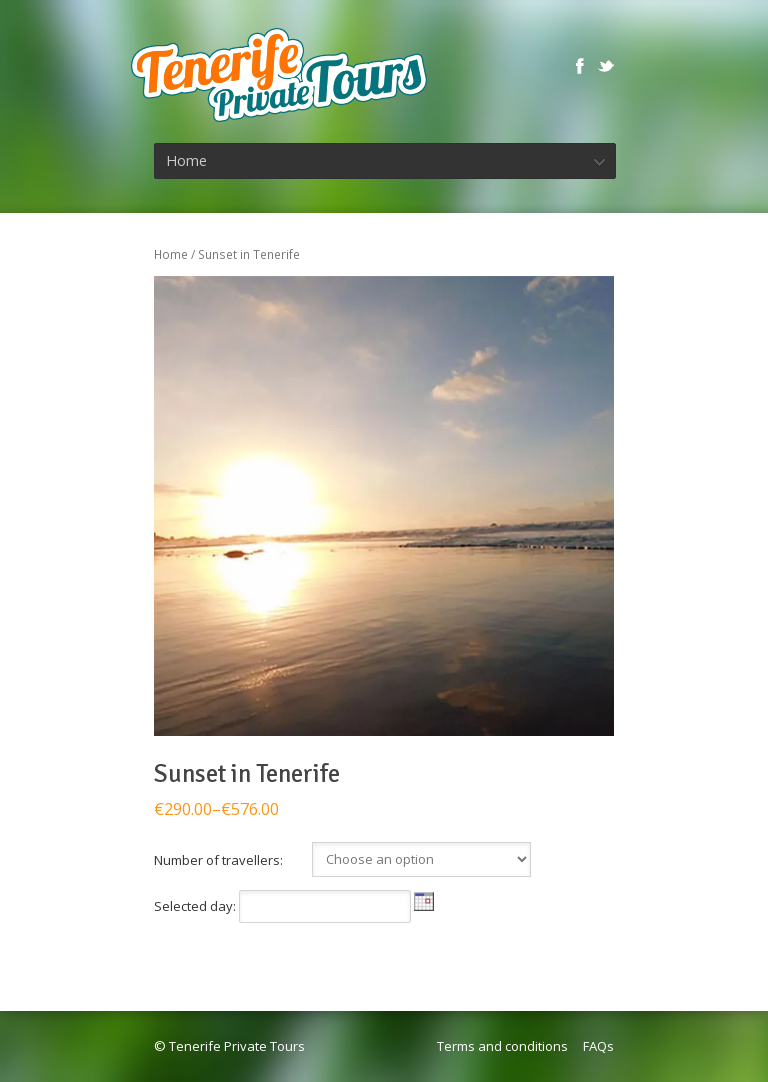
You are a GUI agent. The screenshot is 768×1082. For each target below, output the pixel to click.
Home (171, 254)
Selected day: (196, 906)
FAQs (598, 1046)
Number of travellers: (218, 860)
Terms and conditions (502, 1046)
